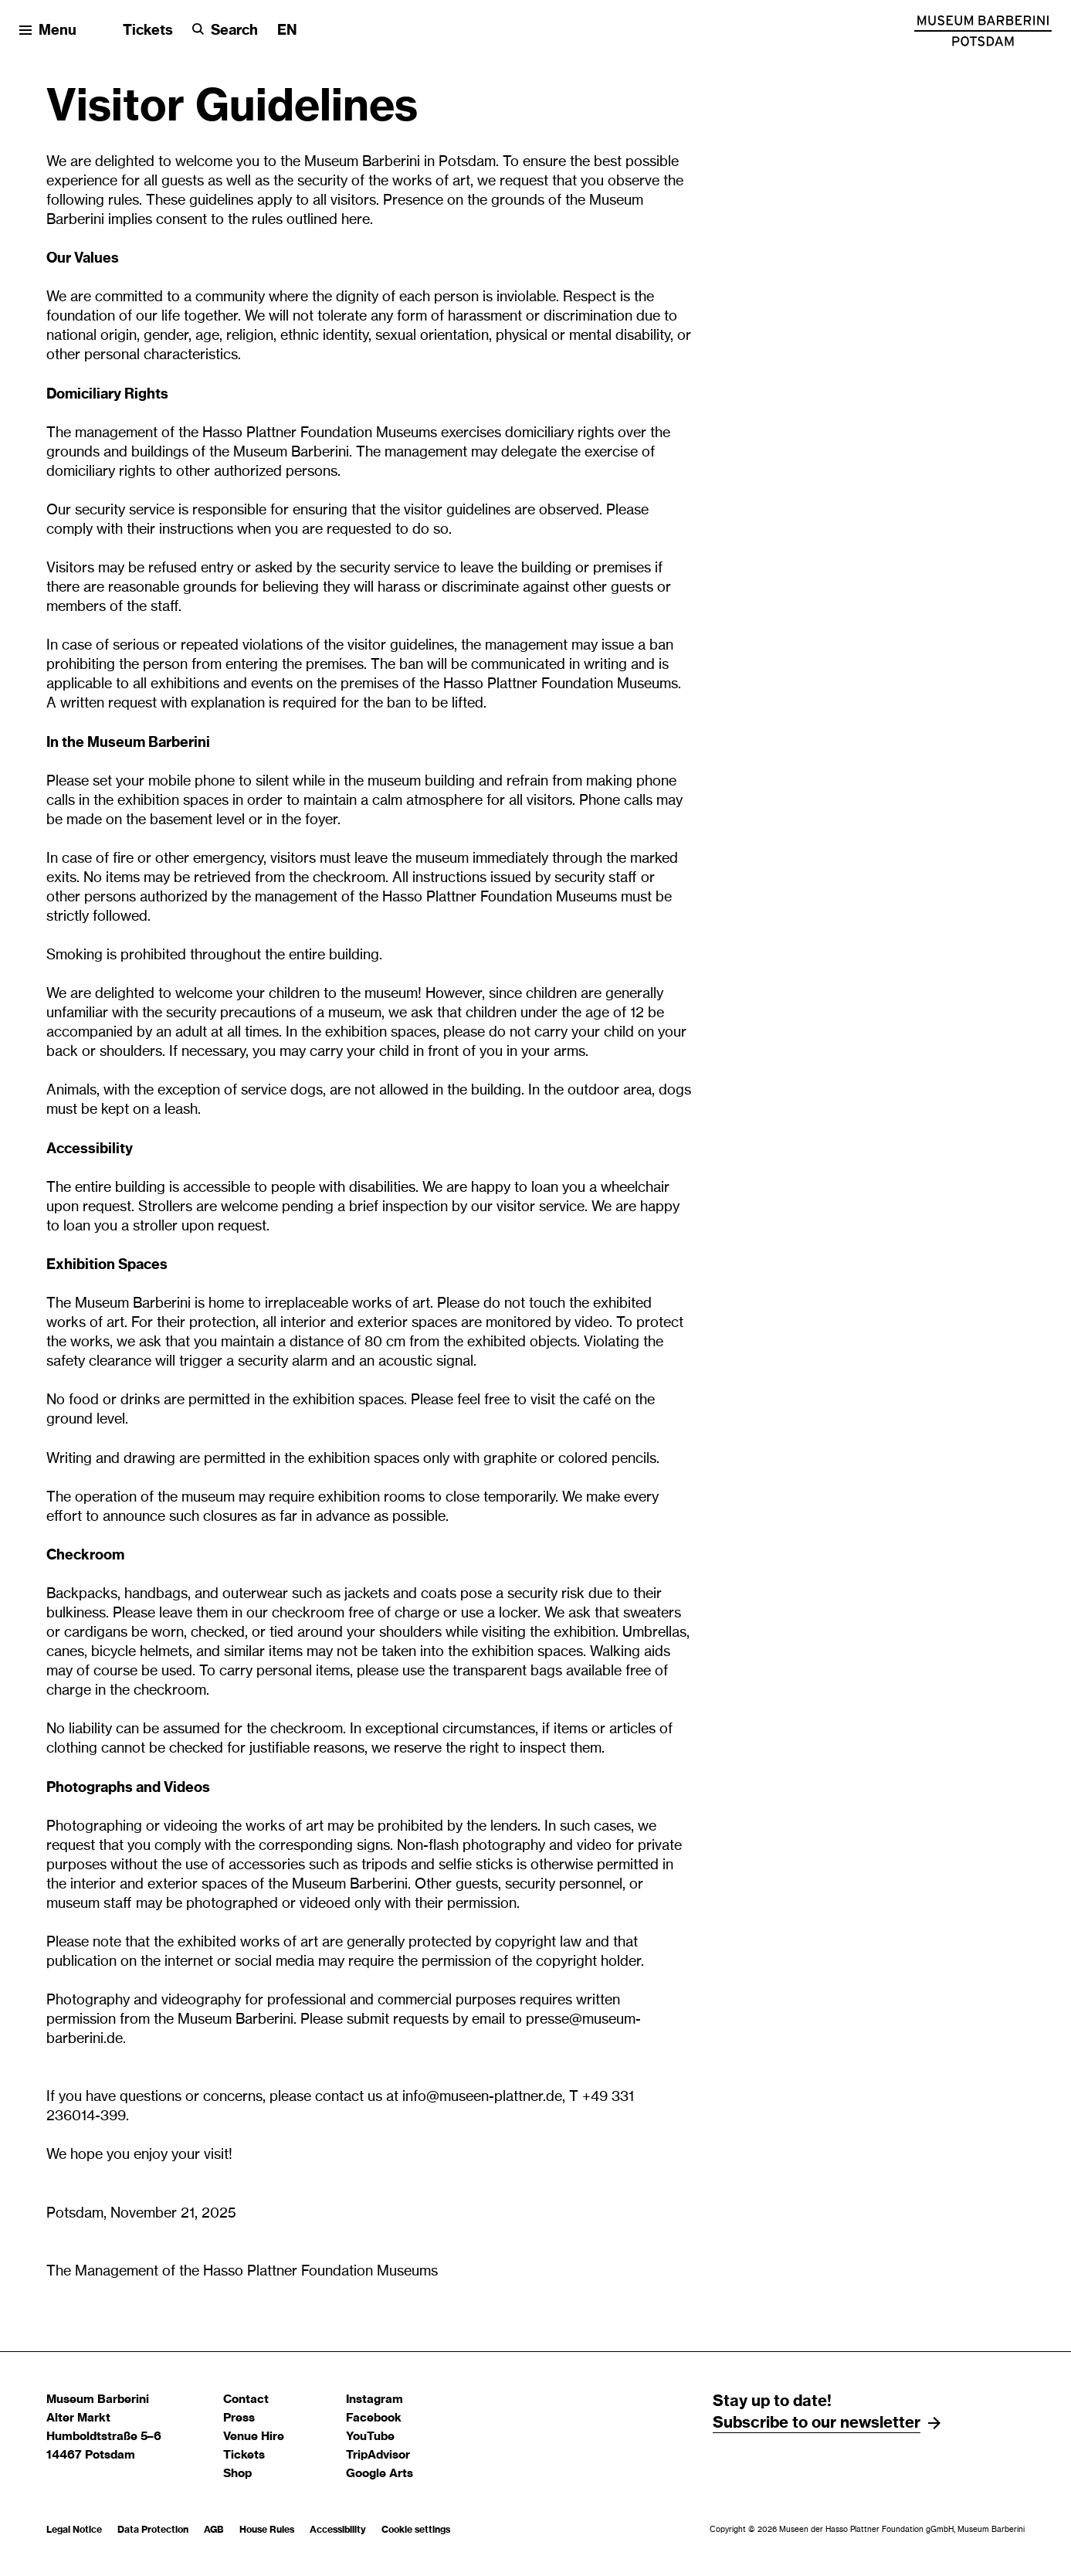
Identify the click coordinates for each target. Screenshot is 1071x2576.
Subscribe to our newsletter (816, 2423)
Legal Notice (74, 2529)
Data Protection (152, 2529)
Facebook (374, 2418)
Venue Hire (253, 2436)
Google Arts (379, 2473)
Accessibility (338, 2529)
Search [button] (234, 31)
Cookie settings (415, 2529)
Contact (246, 2399)
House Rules (266, 2529)
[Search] (225, 31)
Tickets (148, 31)
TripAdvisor (378, 2455)
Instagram (374, 2399)
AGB (214, 2529)
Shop (237, 2473)
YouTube (370, 2436)
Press (239, 2418)
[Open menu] (47, 31)
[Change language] (287, 31)
